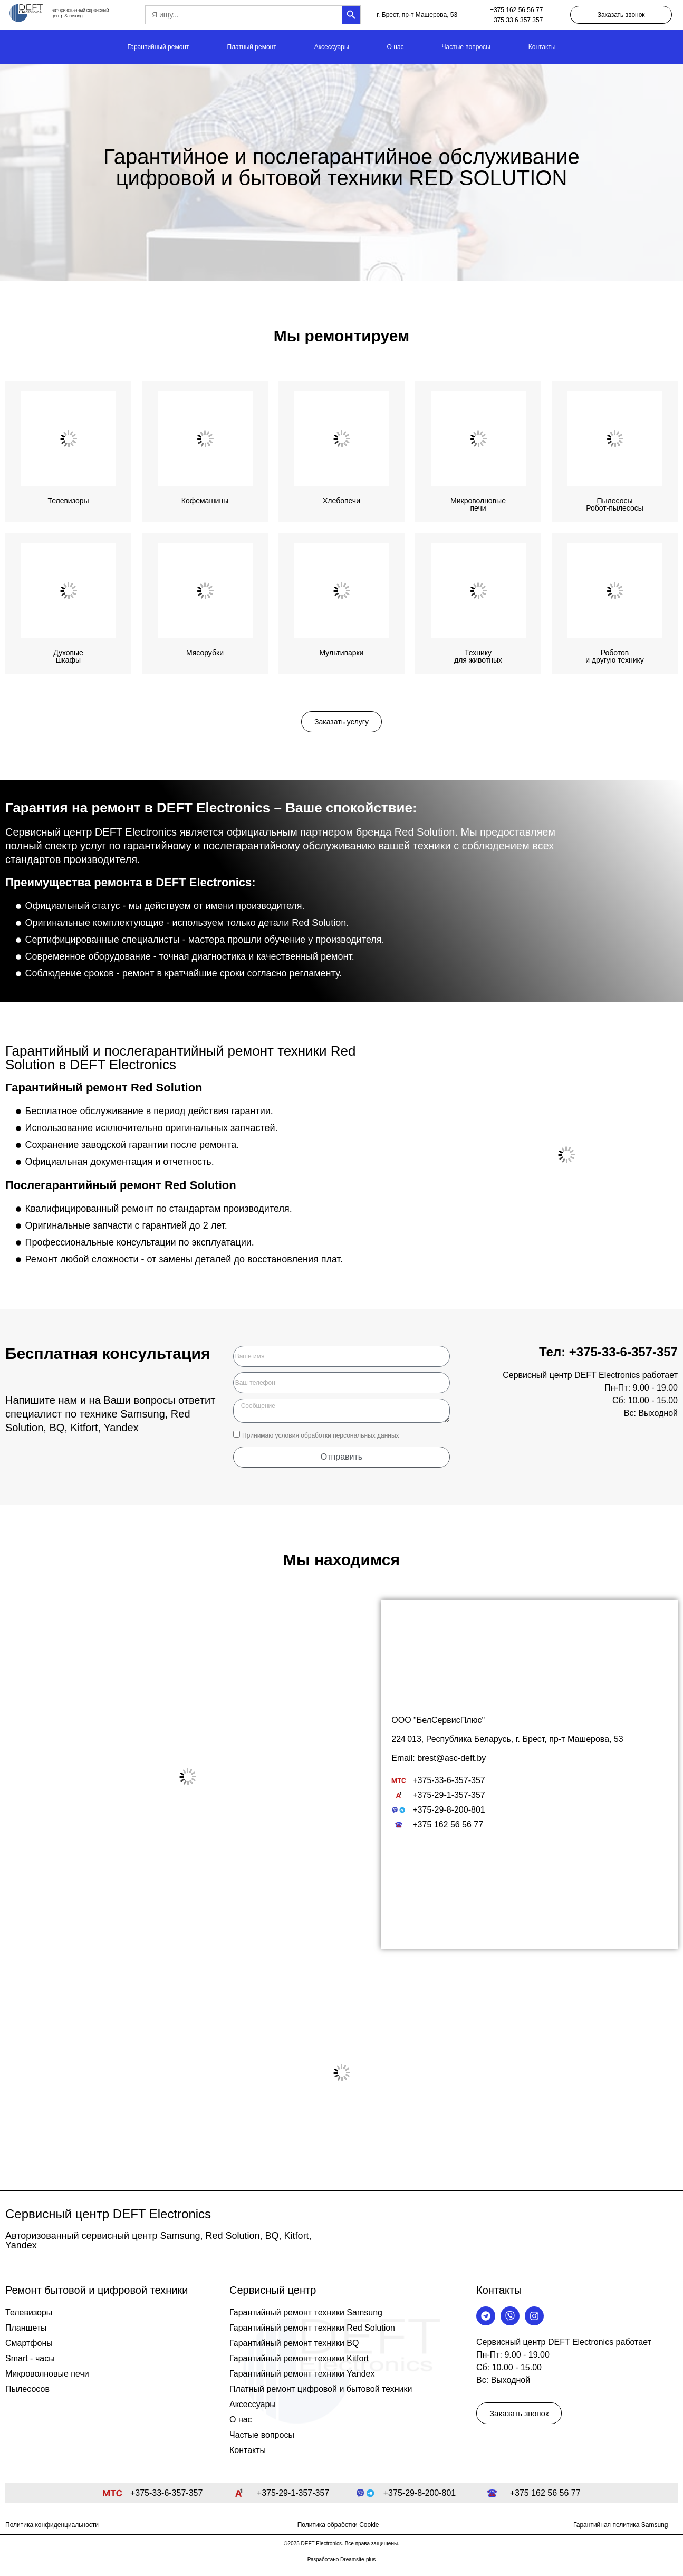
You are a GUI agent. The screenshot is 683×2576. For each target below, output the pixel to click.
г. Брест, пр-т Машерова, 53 (417, 14)
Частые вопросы (466, 47)
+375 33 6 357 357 (516, 20)
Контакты (542, 47)
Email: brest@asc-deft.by (438, 1758)
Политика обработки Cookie (338, 2525)
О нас (395, 47)
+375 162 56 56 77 (516, 10)
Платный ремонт (251, 47)
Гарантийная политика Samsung (620, 2525)
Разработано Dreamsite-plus (341, 2559)
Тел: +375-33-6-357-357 (608, 1352)
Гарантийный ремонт (158, 47)
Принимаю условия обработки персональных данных (320, 1435)
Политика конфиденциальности (52, 2525)
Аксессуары (331, 47)
